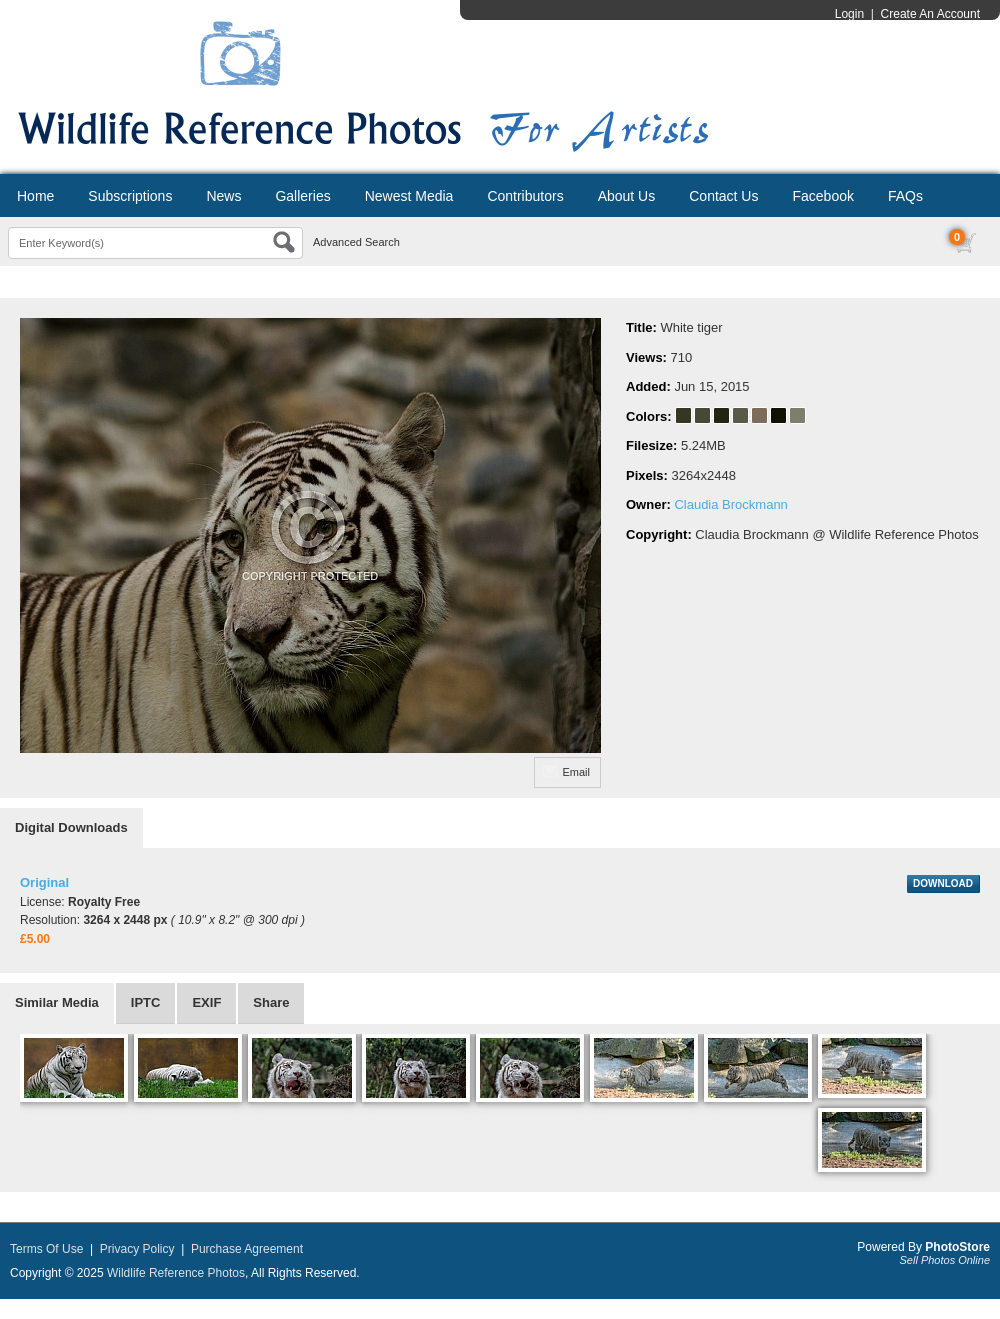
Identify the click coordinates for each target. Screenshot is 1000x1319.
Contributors (525, 196)
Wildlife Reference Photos (176, 1273)
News (223, 196)
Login (849, 14)
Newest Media (409, 196)
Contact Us (723, 196)
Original (44, 882)
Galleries (302, 196)
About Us (627, 196)
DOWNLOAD (943, 883)
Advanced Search (356, 242)
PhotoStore (957, 1247)
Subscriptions (130, 196)
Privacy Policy (137, 1249)
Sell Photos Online (945, 1260)
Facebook (822, 196)
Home (35, 196)
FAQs (905, 196)
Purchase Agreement (247, 1249)
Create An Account (930, 14)
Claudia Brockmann (730, 504)
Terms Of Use (46, 1249)
